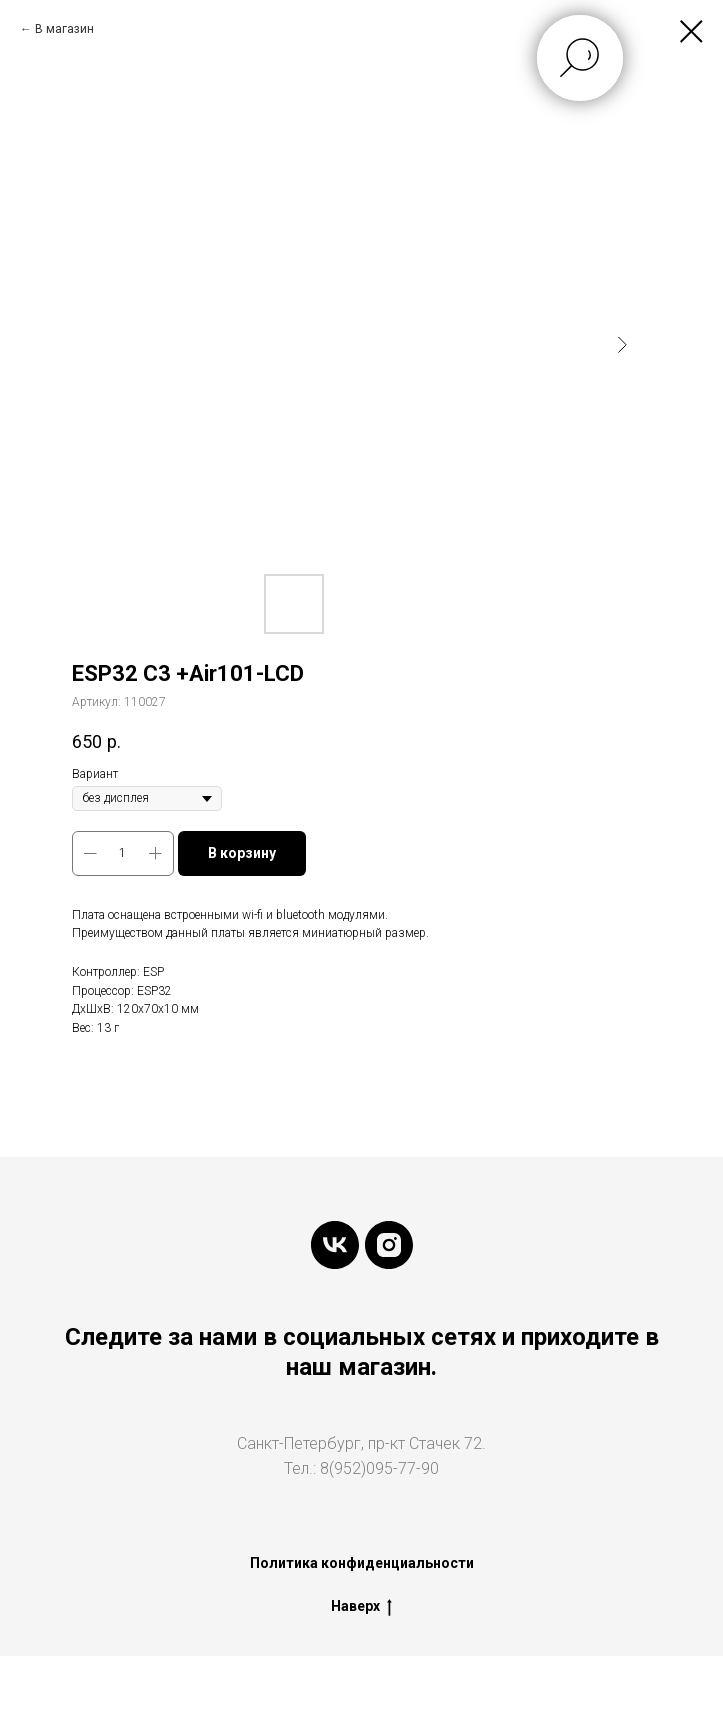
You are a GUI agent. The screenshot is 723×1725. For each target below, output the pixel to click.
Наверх (361, 1607)
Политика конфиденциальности (362, 1563)
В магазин (64, 29)
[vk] (335, 1245)
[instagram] (389, 1245)
